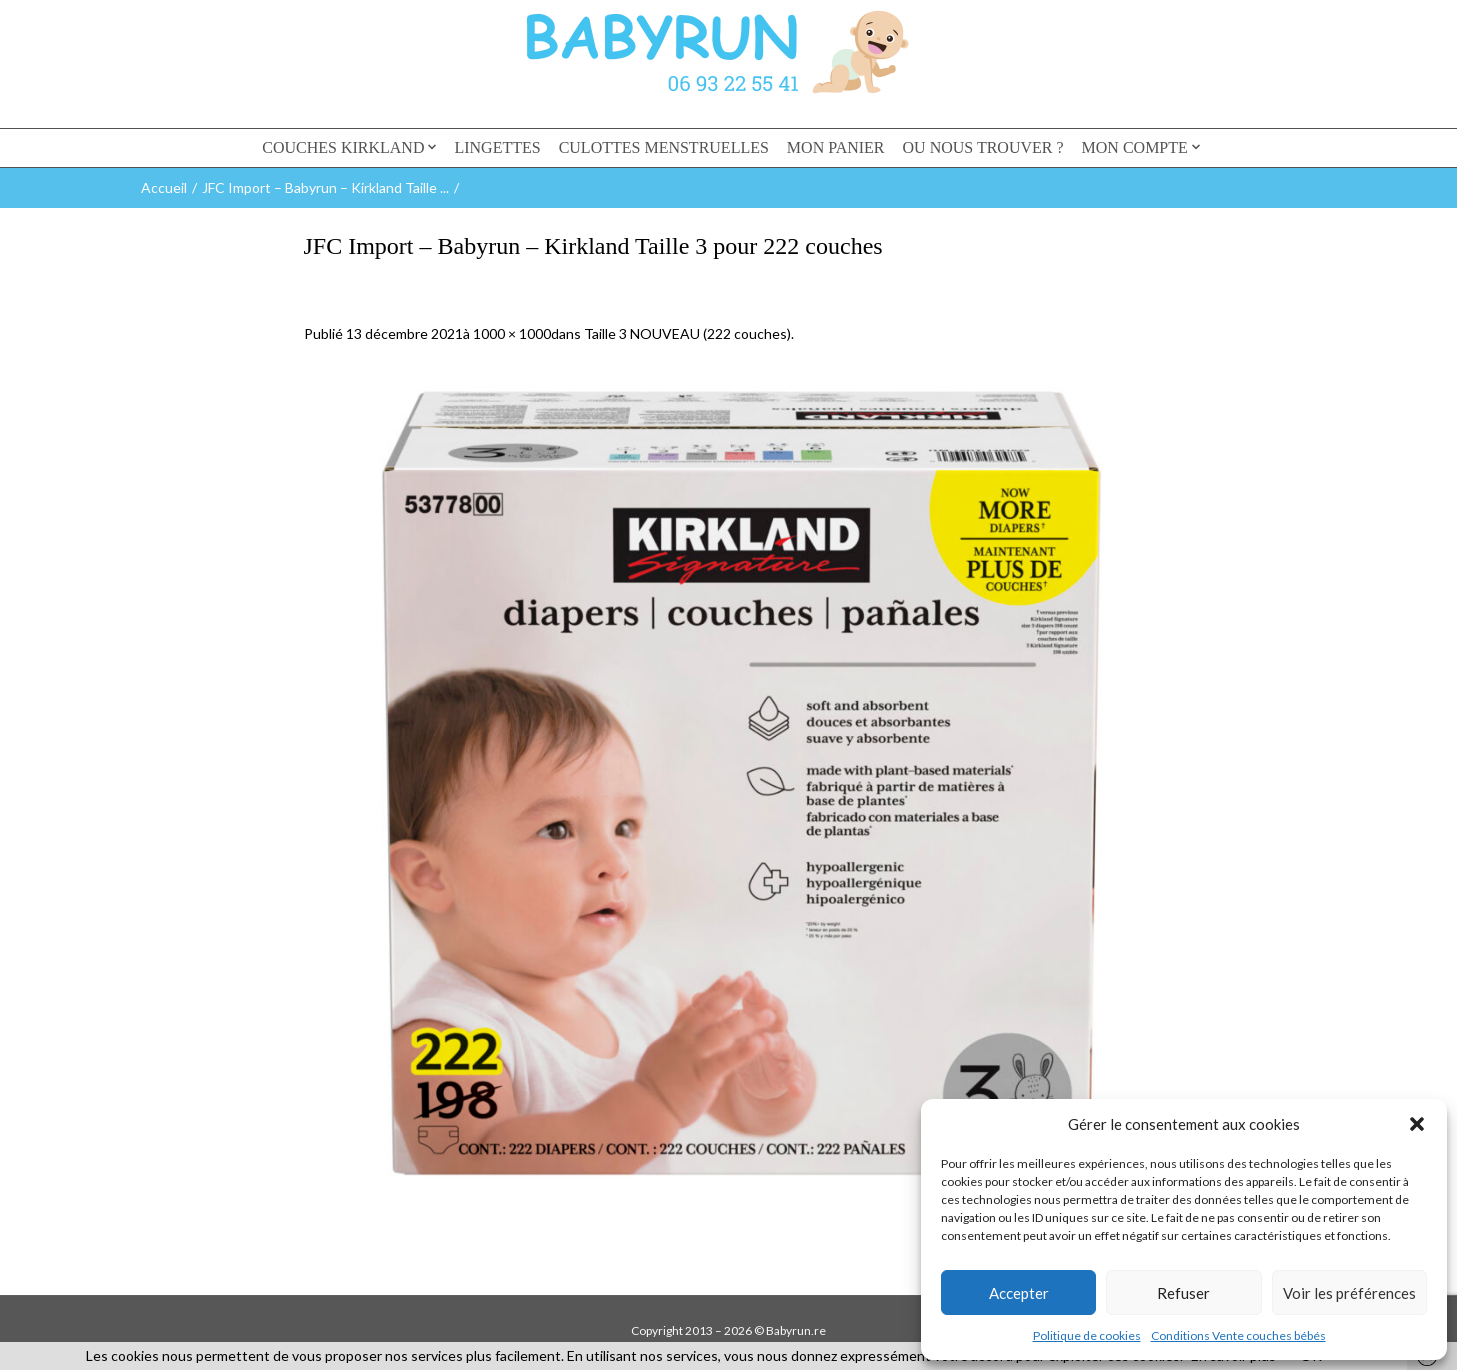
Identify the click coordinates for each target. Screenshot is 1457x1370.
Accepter (1019, 1293)
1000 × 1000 (512, 333)
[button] (1417, 1124)
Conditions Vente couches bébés (1238, 1335)
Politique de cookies (1087, 1335)
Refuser (1183, 1293)
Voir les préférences (1349, 1293)
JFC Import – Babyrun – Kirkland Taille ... (325, 187)
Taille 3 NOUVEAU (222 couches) (687, 333)
